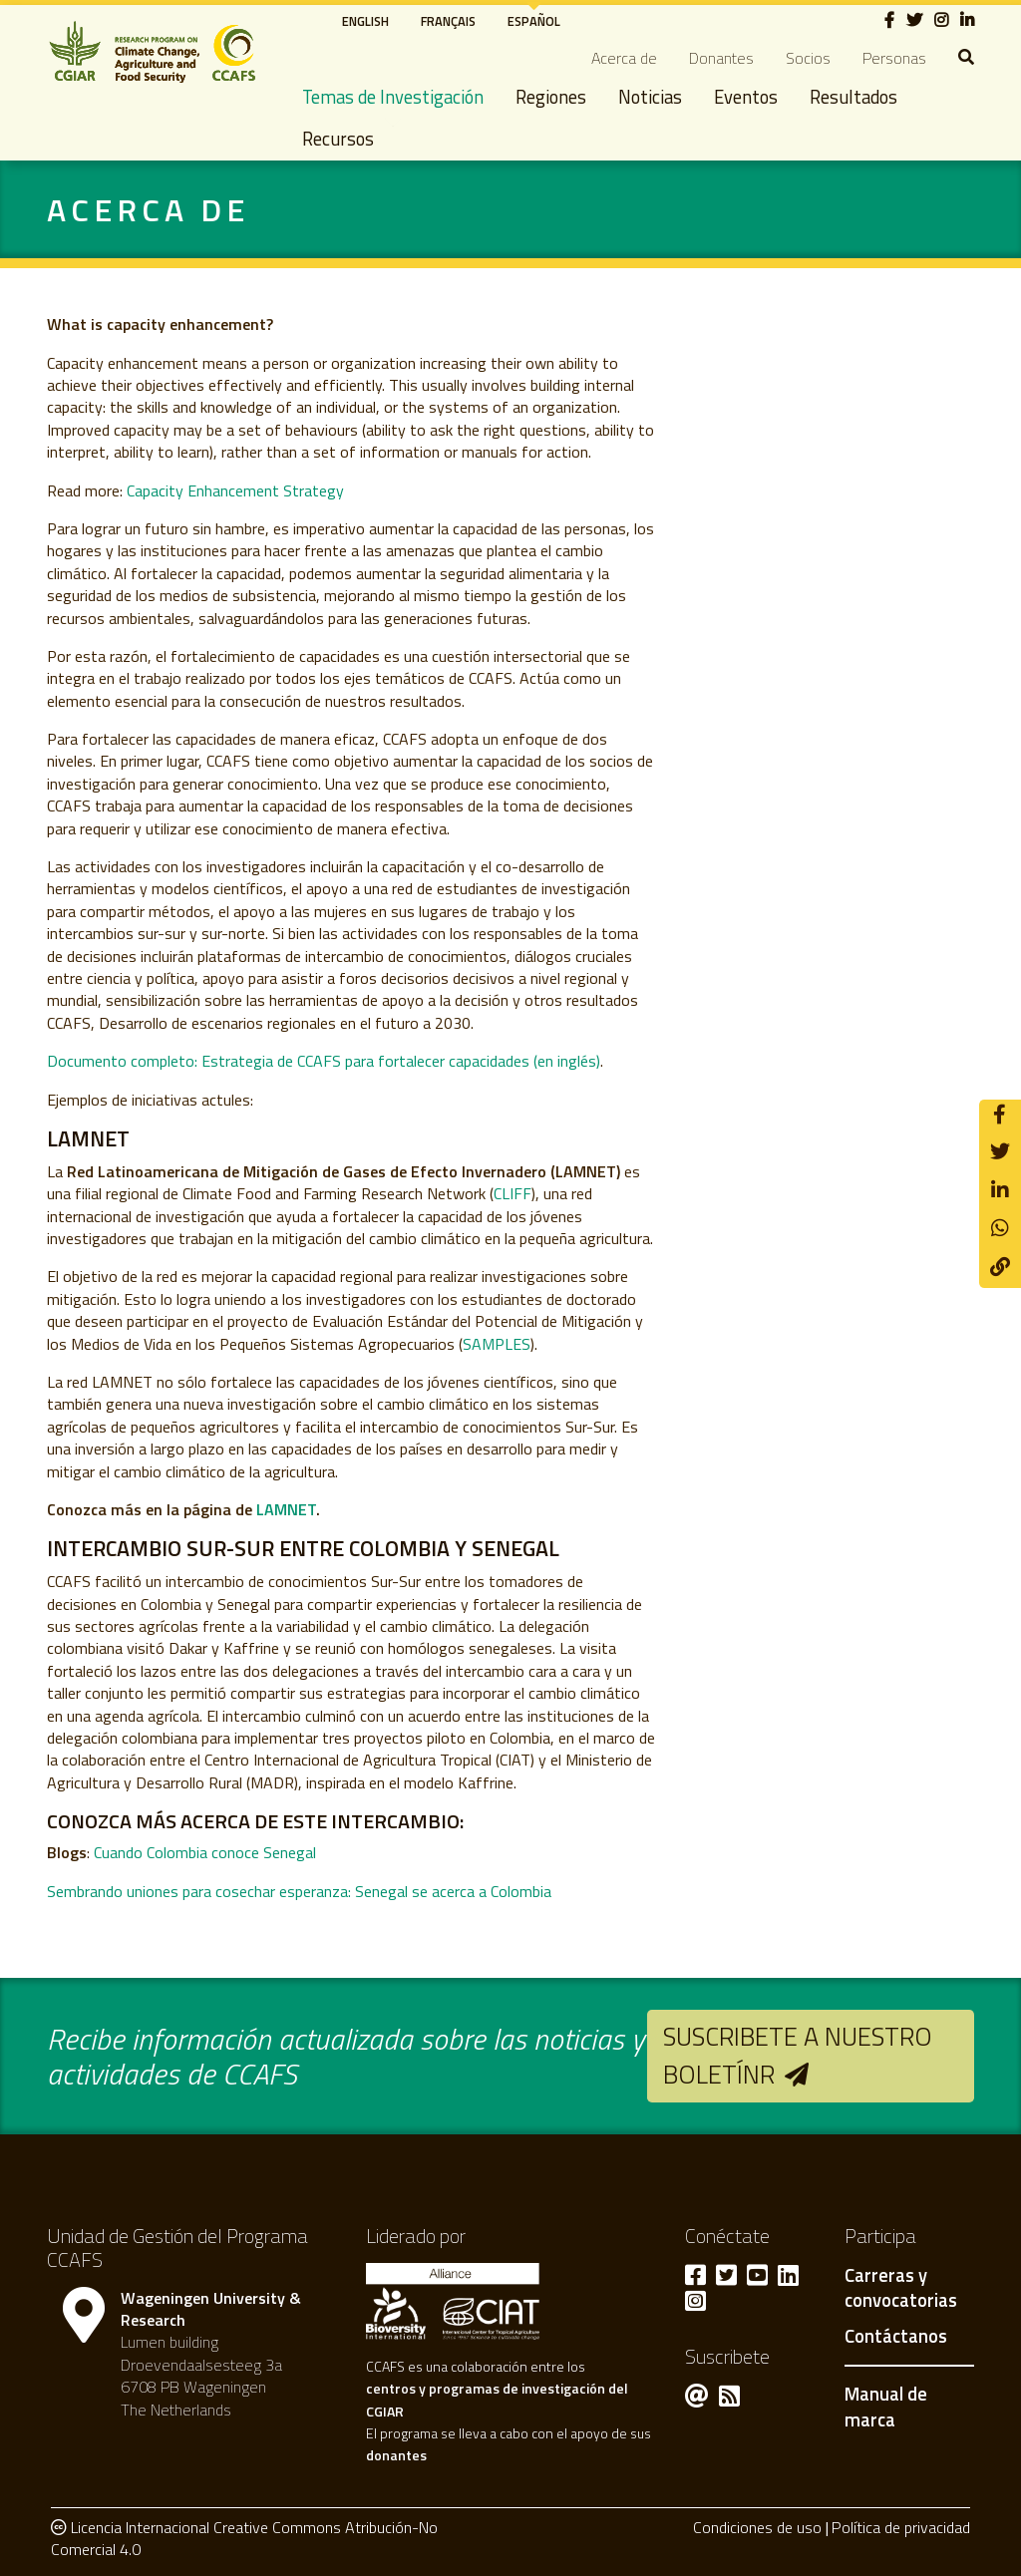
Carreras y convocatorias (901, 2289)
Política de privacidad (901, 2527)
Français (448, 21)
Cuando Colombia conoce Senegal (205, 1852)
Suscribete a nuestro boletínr (797, 2055)
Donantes (721, 58)
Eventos (746, 97)
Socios (808, 58)
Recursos (338, 139)
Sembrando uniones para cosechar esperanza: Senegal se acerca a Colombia (299, 1891)
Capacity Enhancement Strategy (235, 490)
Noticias (650, 97)
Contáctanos (896, 2337)
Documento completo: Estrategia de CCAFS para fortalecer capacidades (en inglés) (323, 1061)
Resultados (853, 97)
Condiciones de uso (757, 2527)
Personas (894, 58)
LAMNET (286, 1509)
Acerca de (624, 58)
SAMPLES (496, 1344)
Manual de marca (886, 2406)
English (365, 21)
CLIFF (512, 1193)
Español (534, 21)
